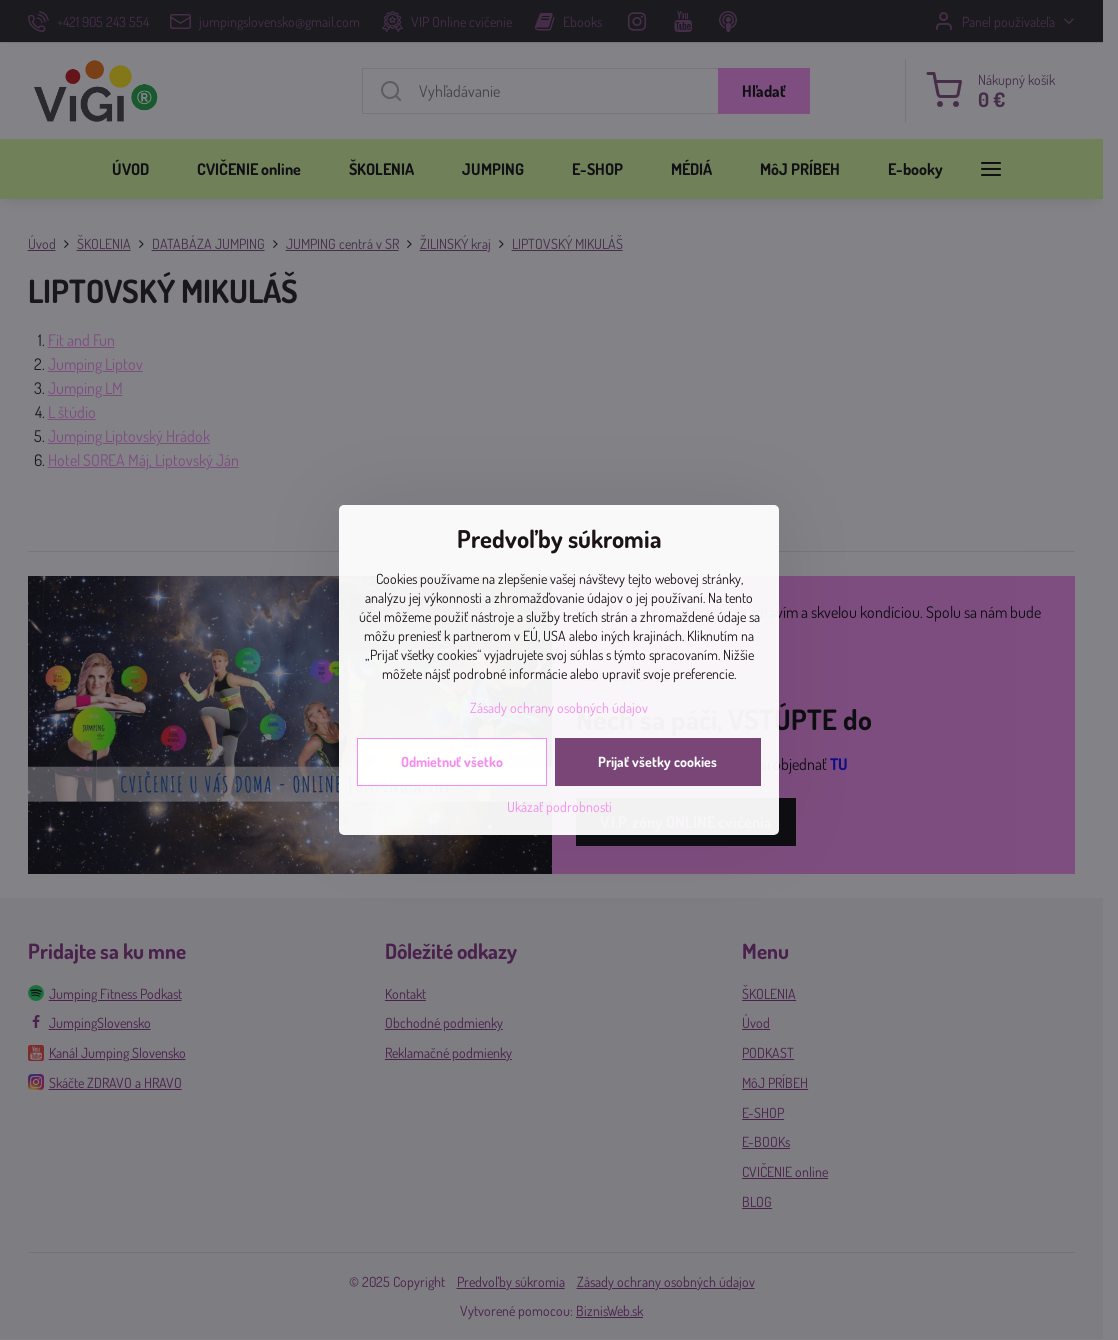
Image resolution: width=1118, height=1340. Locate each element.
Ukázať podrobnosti (559, 806)
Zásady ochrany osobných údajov (559, 707)
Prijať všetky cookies (657, 761)
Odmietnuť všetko (452, 761)
